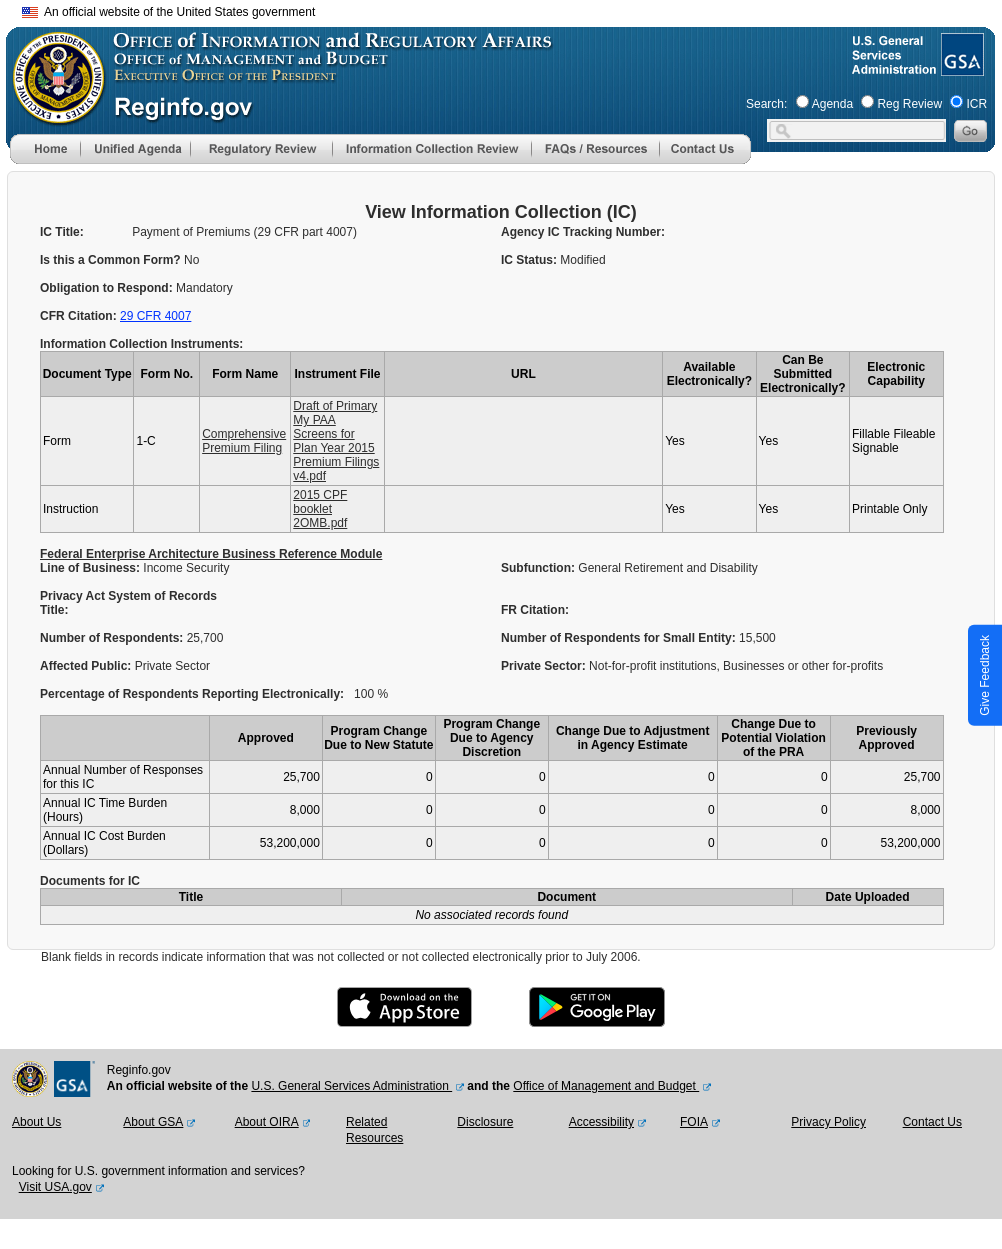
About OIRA (267, 1122)
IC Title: (62, 232)
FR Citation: (535, 610)
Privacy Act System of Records (128, 596)
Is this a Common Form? (112, 260)
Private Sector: (545, 666)
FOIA (694, 1122)
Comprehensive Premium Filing (244, 441)
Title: (56, 610)
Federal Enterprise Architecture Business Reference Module (211, 554)
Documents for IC (90, 881)
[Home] (45, 160)
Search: (766, 104)
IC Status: (530, 260)
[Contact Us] (705, 160)
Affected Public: (87, 666)
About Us (36, 1122)
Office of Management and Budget (606, 1086)
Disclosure (485, 1122)
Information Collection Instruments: (141, 344)
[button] (135, 149)
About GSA (153, 1122)
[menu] (135, 149)
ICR (976, 104)
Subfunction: (539, 568)
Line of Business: (91, 568)
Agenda (832, 104)
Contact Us (932, 1122)
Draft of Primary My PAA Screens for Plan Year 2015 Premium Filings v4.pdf (336, 441)
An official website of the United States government (168, 12)
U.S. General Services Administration (351, 1086)
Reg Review (909, 104)
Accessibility (601, 1122)
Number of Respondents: (113, 638)
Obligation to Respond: (108, 288)
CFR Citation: (80, 316)
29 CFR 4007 (155, 316)
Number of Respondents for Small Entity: (620, 638)
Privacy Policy (828, 1122)
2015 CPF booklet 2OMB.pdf (320, 509)
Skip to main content (513, 9)
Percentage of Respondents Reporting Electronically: (192, 694)
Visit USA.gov (55, 1187)
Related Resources (374, 1130)
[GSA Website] (960, 68)
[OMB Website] (52, 115)
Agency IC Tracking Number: (583, 232)
